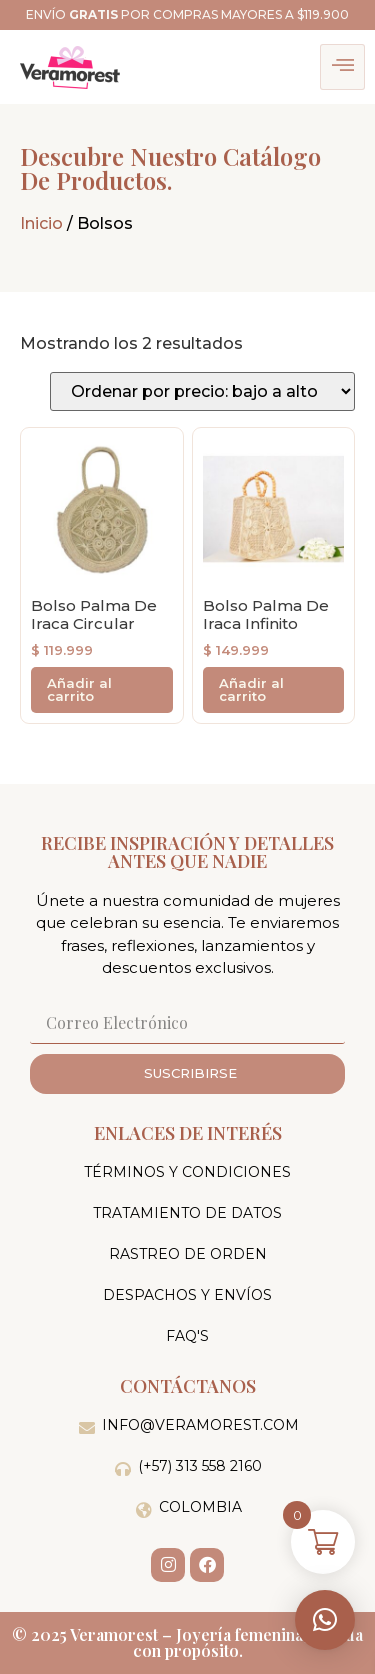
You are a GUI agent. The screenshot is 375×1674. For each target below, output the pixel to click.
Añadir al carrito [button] (79, 689)
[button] (325, 1620)
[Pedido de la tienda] (202, 391)
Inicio (41, 223)
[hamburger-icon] (342, 67)
